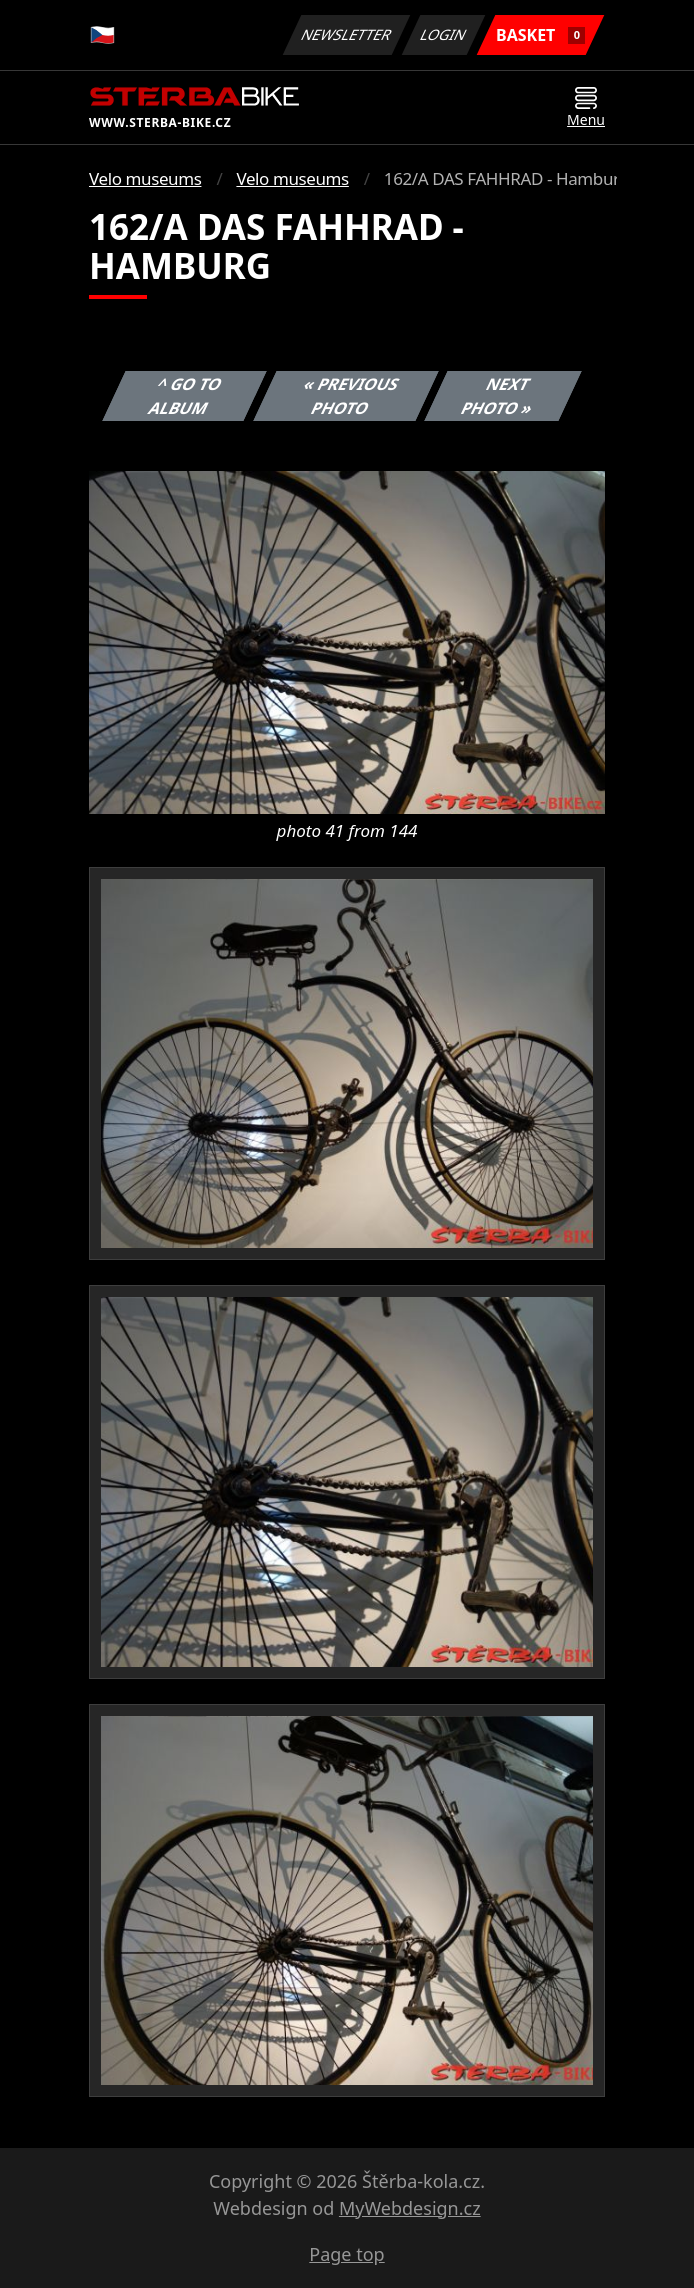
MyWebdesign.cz (410, 2208)
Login (444, 34)
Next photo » (498, 396)
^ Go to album (186, 396)
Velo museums (145, 178)
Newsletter (346, 34)
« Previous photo (351, 396)
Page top (346, 2254)
